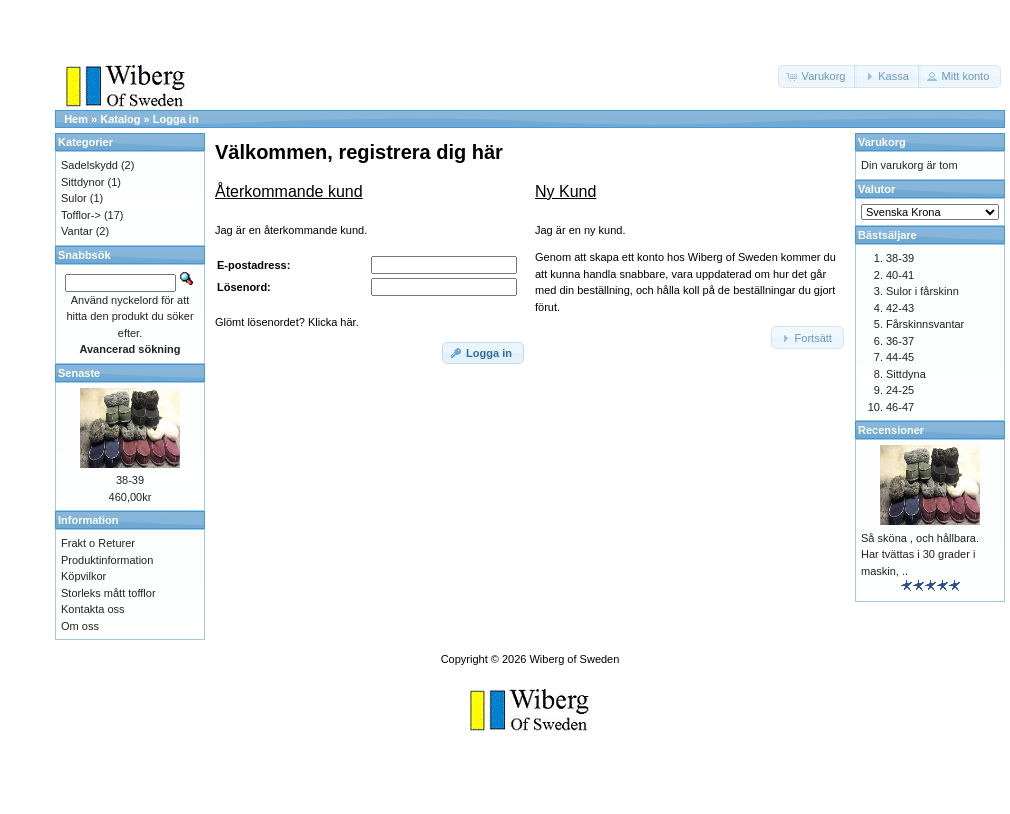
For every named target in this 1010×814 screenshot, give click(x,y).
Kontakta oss (93, 609)
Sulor (74, 198)
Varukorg (882, 142)
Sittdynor (82, 182)
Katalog (120, 119)
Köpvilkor (83, 576)
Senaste (79, 373)
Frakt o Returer (98, 543)
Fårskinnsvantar (925, 324)
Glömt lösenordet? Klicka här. (287, 322)
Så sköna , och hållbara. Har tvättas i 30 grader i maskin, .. (920, 554)
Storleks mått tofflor (108, 593)
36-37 (900, 341)
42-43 (900, 308)
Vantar (77, 231)
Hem (76, 119)
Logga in (176, 119)
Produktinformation (107, 560)
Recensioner (891, 430)
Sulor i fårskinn (922, 291)
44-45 (900, 357)
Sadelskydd (89, 165)
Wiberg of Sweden (574, 659)
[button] (818, 76)
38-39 (130, 480)
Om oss (80, 626)
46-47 (900, 407)
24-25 (900, 390)
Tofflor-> (81, 215)
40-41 (900, 275)
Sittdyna (906, 374)
